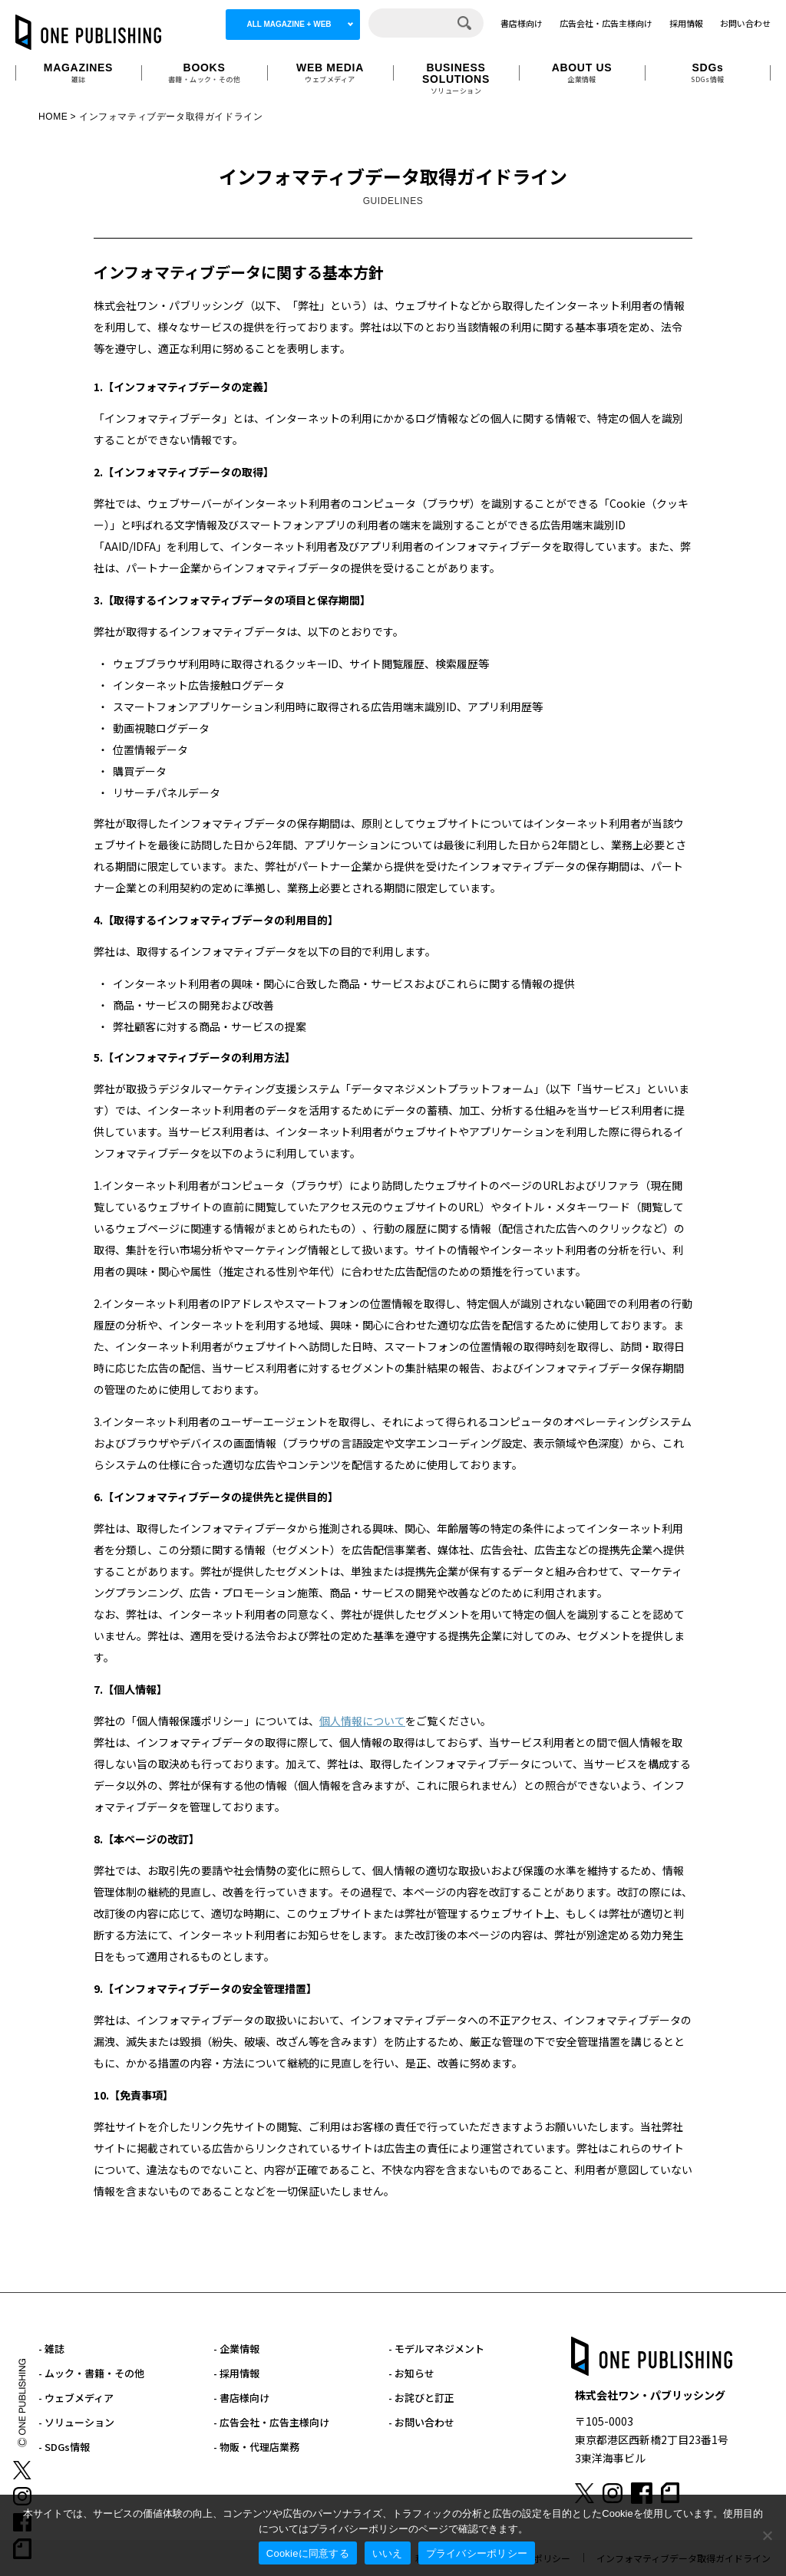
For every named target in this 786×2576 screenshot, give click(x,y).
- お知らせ (411, 2373)
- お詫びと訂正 (421, 2397)
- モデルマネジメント (436, 2348)
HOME (53, 116)
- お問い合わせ (421, 2422)
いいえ (387, 2553)
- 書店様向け (241, 2397)
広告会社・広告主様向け (606, 23)
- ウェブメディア (76, 2397)
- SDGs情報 (64, 2446)
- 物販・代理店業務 (256, 2446)
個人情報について (362, 1720)
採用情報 (686, 23)
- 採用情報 (236, 2373)
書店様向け (521, 23)
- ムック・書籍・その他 (91, 2373)
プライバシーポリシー (477, 2553)
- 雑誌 (51, 2348)
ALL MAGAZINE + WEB (288, 24)
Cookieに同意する (307, 2553)
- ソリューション (76, 2422)
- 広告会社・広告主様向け (271, 2422)
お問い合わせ (745, 23)
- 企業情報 (236, 2348)
